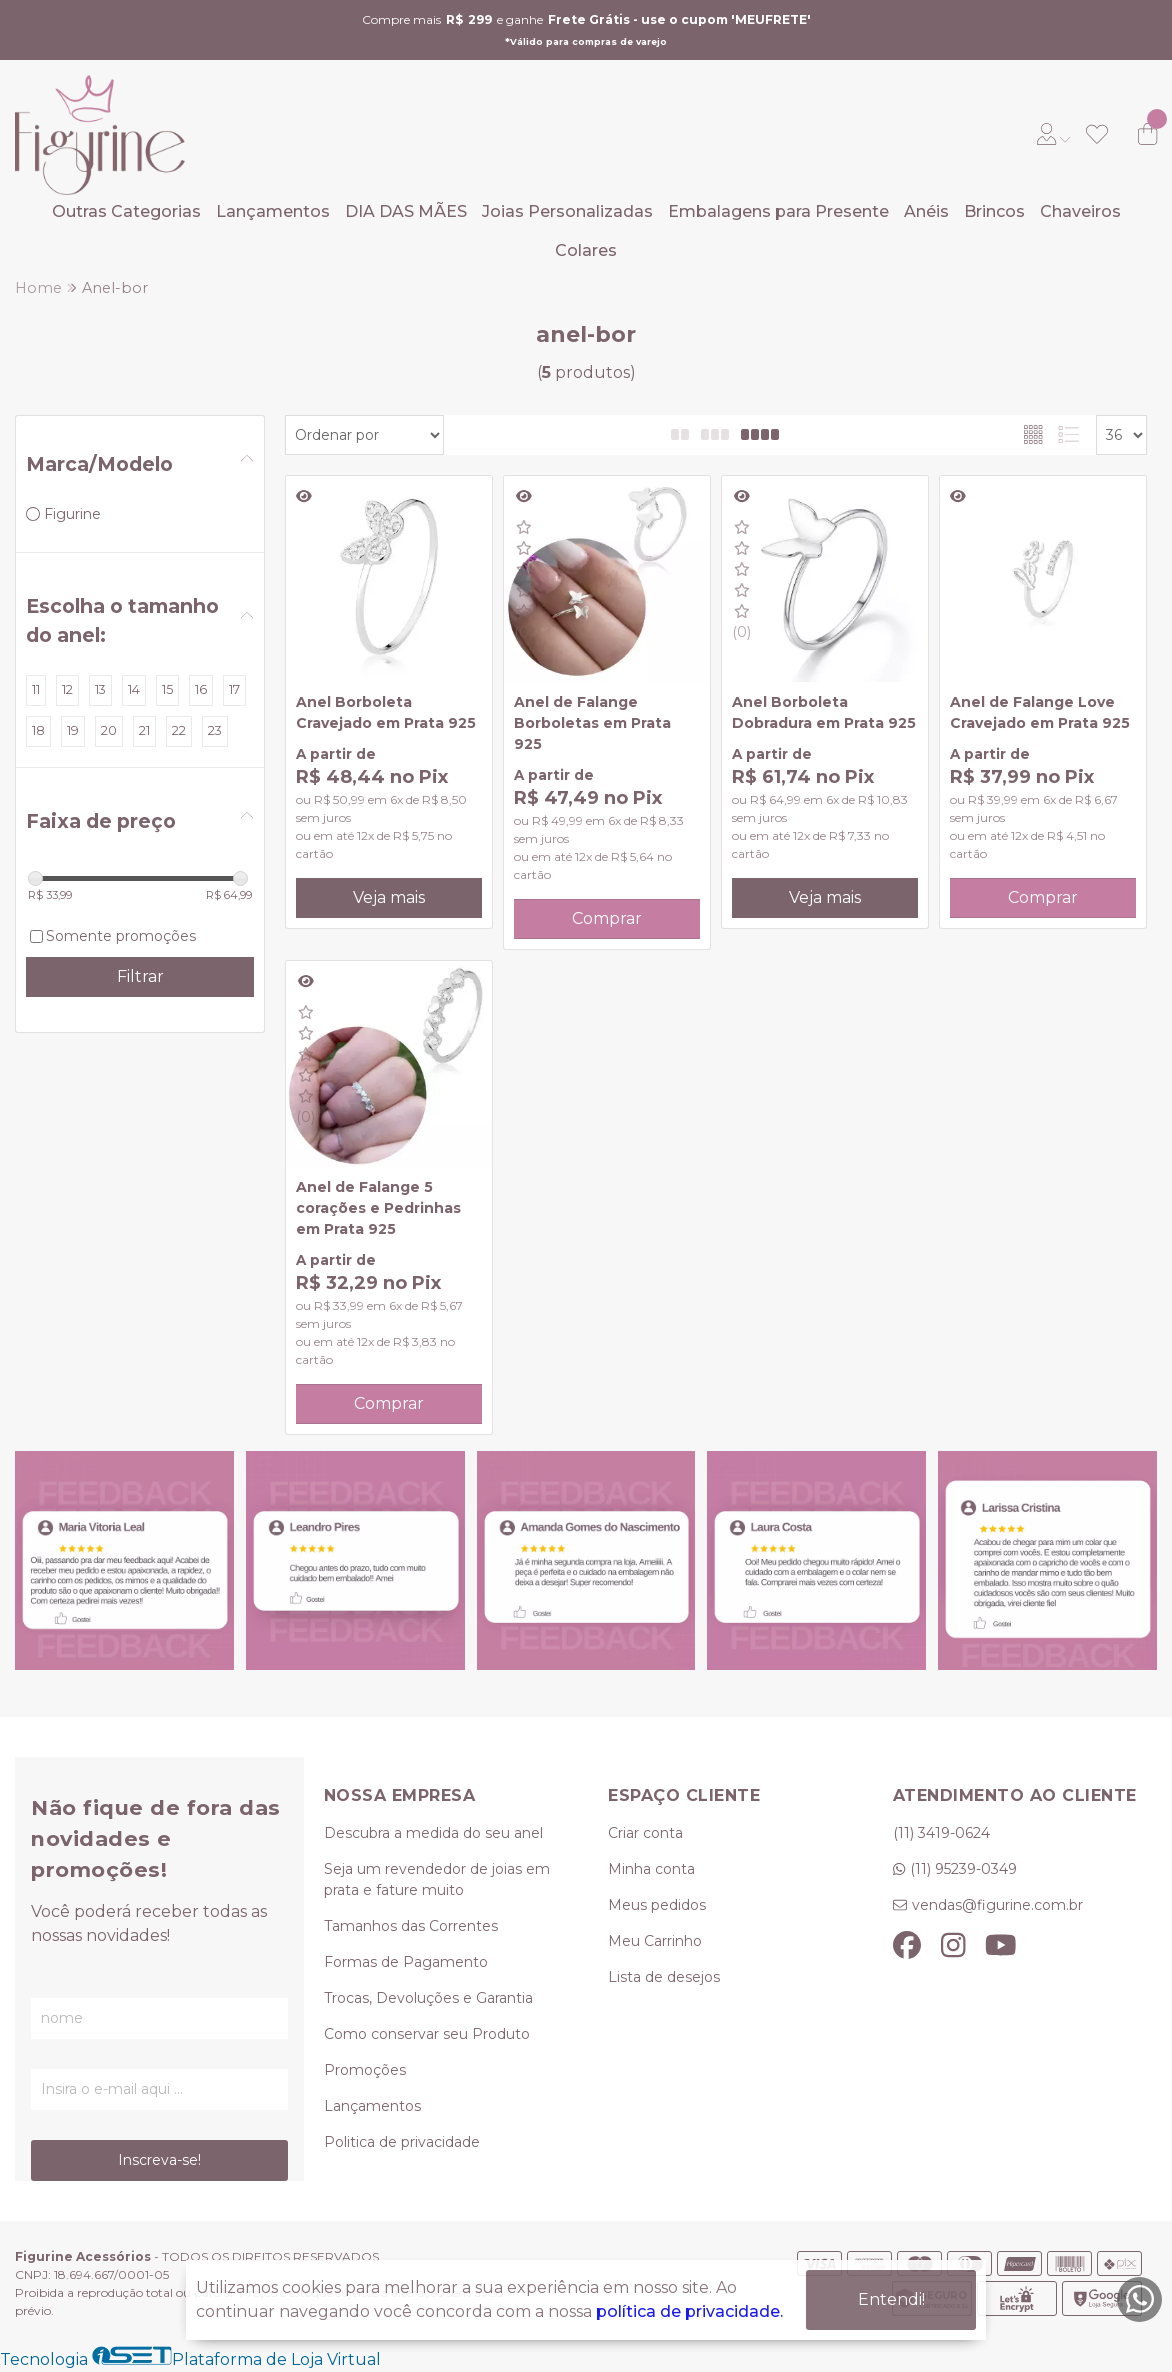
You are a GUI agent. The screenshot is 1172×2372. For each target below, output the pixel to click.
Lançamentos (273, 211)
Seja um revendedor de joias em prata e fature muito (437, 1879)
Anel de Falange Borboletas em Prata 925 (592, 723)
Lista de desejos (664, 1977)
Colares (586, 250)
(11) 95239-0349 (963, 1869)
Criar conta (645, 1833)
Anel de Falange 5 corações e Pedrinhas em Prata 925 (378, 1208)
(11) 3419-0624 (941, 1833)
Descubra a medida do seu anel (433, 1833)
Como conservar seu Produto (427, 2034)
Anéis (926, 211)
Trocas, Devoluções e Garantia (428, 1998)
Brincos (994, 211)
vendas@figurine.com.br (997, 1905)
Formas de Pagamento (406, 1962)
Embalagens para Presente (778, 211)
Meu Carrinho (655, 1941)
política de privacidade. (689, 2311)
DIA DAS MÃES (406, 211)
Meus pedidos (657, 1905)
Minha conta (651, 1869)
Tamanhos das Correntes (411, 1926)
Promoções (365, 2070)
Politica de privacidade (402, 2142)
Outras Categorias (126, 211)
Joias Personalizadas (567, 211)
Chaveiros (1080, 211)
